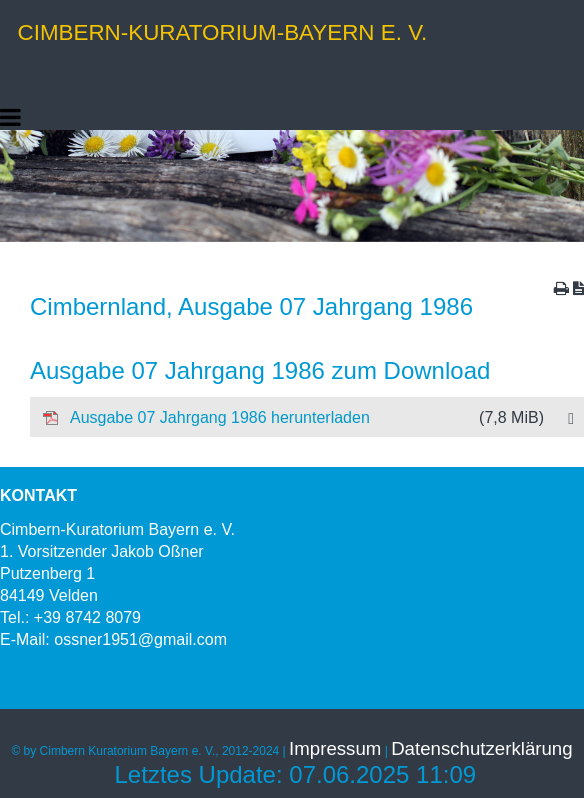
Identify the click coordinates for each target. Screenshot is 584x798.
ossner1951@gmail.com (140, 639)
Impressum (335, 748)
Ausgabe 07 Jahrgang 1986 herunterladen (293, 418)
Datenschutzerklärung (481, 748)
